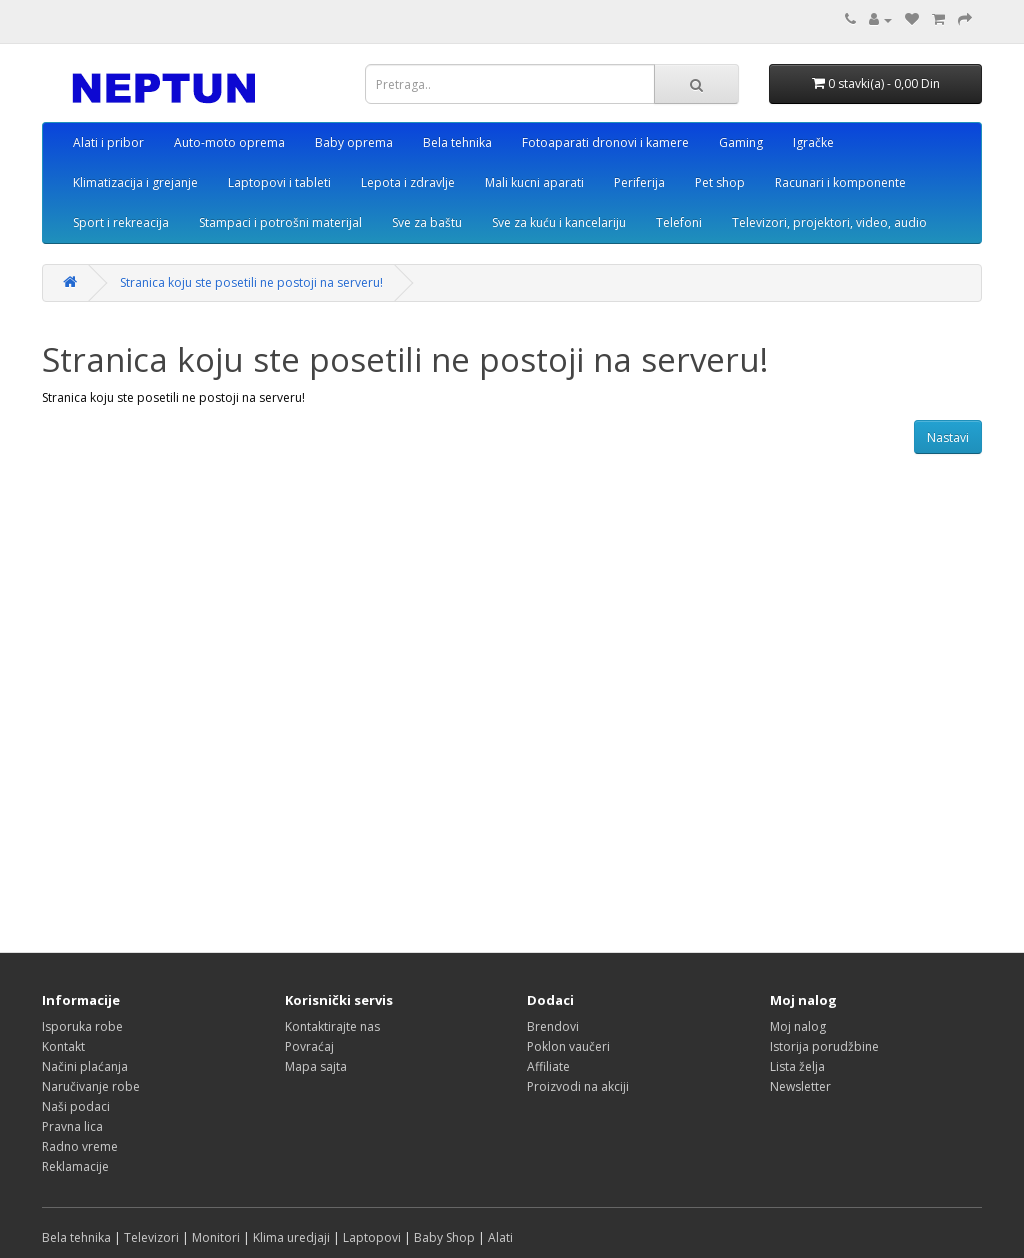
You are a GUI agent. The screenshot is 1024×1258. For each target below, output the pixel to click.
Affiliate (548, 1066)
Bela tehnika (457, 142)
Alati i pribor (108, 142)
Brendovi (553, 1026)
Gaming (741, 142)
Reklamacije (75, 1166)
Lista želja (797, 1066)
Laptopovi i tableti (279, 182)
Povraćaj (309, 1046)
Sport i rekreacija (121, 222)
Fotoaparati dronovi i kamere (605, 142)
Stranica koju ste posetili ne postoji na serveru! (251, 282)
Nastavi (948, 437)
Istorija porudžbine (824, 1046)
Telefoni (679, 222)
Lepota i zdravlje (408, 182)
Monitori (216, 1237)
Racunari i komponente (840, 182)
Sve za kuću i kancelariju (559, 222)
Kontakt (63, 1046)
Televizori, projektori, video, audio (829, 222)
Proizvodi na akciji (578, 1086)
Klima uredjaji (291, 1237)
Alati (500, 1237)
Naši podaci (76, 1106)
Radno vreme (80, 1146)
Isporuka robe (82, 1026)
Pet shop (720, 182)
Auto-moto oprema (229, 142)
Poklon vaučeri (568, 1046)
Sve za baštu (427, 222)
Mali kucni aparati (534, 182)
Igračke (813, 142)
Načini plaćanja (85, 1066)
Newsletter (800, 1086)
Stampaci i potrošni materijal (280, 222)
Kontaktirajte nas (332, 1026)
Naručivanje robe (91, 1086)
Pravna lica (72, 1126)
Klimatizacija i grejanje (135, 182)
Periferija (639, 182)
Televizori (151, 1237)
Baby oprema (354, 142)
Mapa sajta (316, 1066)
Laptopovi (372, 1237)
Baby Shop (444, 1237)
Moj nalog (798, 1026)
